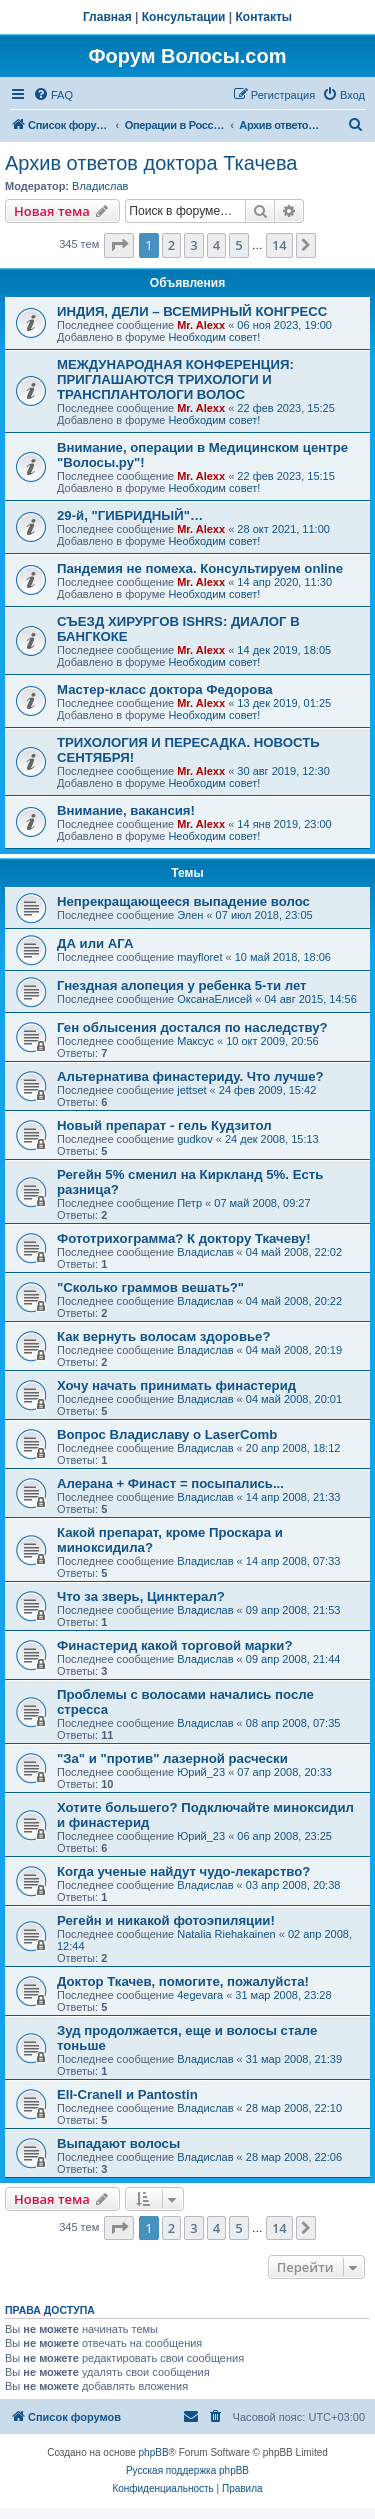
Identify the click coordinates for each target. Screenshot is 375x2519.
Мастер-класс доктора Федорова (165, 689)
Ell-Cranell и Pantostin (127, 2094)
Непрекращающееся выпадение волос (183, 901)
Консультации (184, 17)
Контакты (264, 17)
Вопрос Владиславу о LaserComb (167, 1434)
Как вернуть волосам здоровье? (164, 1336)
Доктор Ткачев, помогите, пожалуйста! (183, 1981)
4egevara (200, 1995)
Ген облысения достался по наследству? (192, 1027)
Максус (195, 1041)
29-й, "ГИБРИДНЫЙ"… (130, 515)
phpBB (154, 2452)
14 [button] (279, 245)
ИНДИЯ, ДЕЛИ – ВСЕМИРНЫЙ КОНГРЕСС (192, 311)
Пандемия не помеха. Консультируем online (200, 568)
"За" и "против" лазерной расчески (172, 1758)
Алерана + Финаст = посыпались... (170, 1483)
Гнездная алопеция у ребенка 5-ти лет (182, 985)
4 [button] (216, 245)
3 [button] (193, 245)
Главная (107, 17)
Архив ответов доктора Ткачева (151, 163)
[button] (119, 245)
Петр (189, 1203)
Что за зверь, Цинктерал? (141, 1596)
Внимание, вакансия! (126, 810)
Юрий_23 (201, 1772)
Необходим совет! (214, 337)
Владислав (100, 186)
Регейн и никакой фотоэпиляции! (166, 1920)
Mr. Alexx (201, 325)
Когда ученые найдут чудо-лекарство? (183, 1871)
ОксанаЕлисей (214, 999)
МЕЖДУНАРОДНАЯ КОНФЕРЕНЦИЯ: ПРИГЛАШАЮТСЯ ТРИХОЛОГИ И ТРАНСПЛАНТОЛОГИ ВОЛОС (175, 379)
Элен (190, 915)
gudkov (194, 1139)
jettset (191, 1090)
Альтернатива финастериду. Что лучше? (190, 1076)
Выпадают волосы (118, 2143)
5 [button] (238, 245)
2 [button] (171, 245)
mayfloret (199, 957)
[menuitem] (53, 95)
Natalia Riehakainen (226, 1934)
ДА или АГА (95, 943)
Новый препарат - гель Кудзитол (164, 1125)
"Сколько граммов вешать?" (150, 1287)
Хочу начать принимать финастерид (176, 1385)
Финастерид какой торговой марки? (174, 1645)
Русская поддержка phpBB (187, 2470)
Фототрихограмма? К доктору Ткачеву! (184, 1238)
